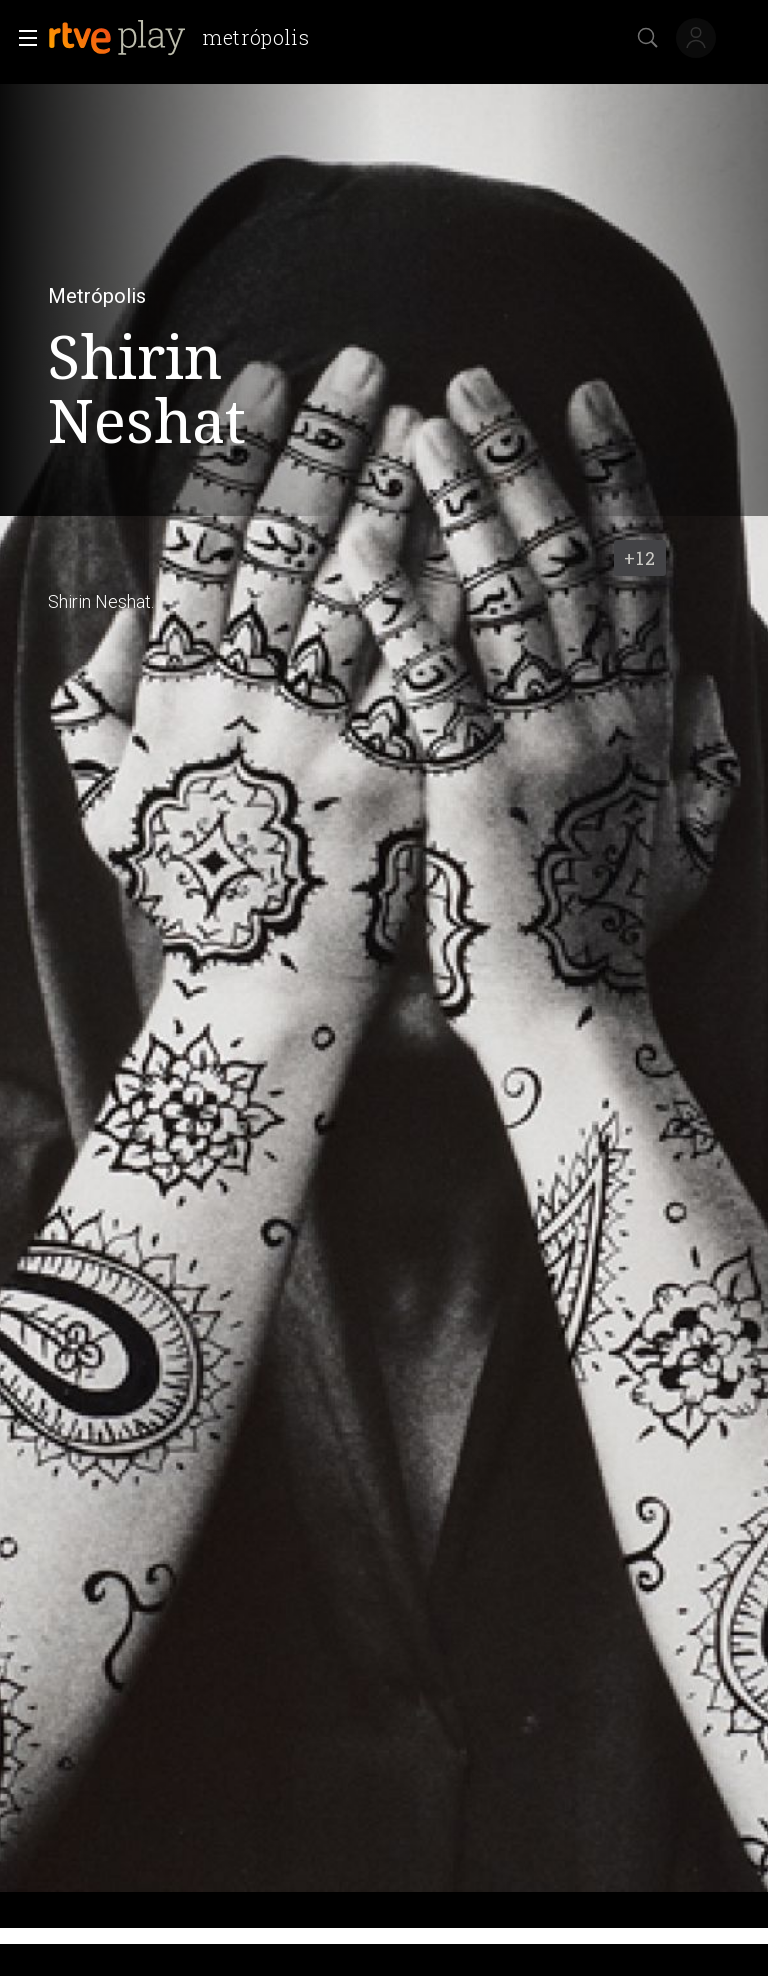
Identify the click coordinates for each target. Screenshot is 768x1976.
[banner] (187, 38)
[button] (22, 38)
